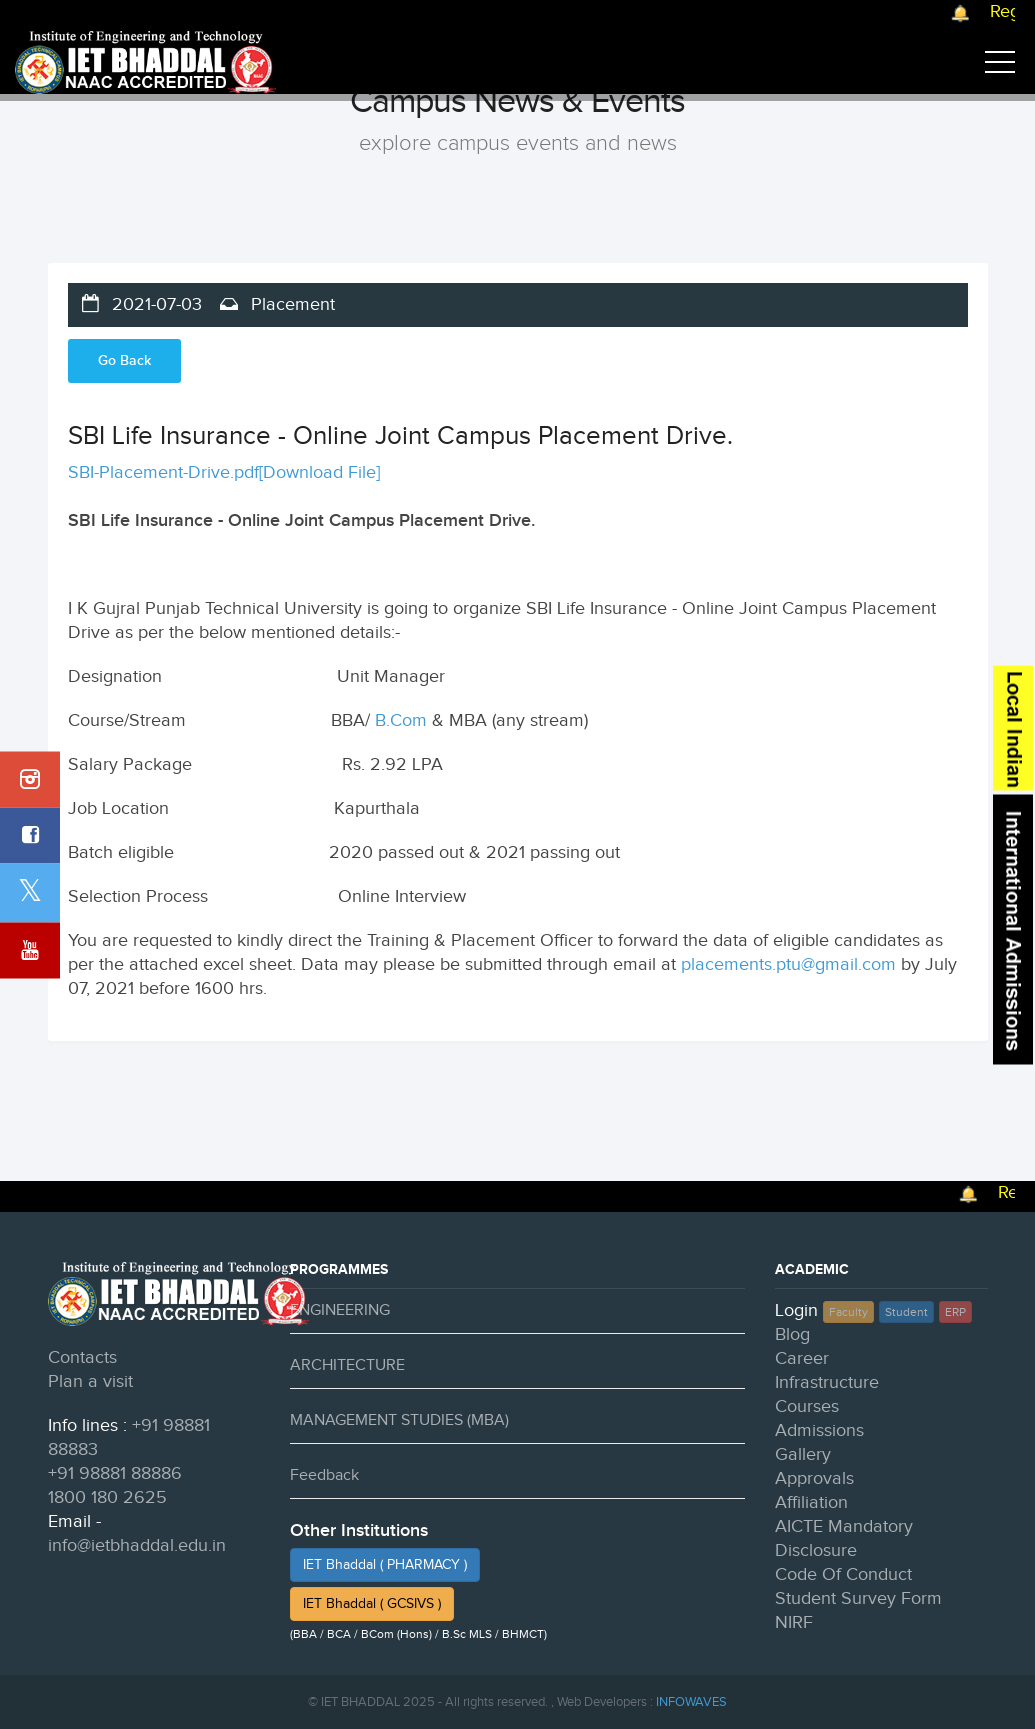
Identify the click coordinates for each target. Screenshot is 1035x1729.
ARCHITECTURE (347, 1365)
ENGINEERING (340, 1310)
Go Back (124, 360)
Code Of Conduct (843, 1574)
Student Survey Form (858, 1598)
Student (906, 1312)
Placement (290, 304)
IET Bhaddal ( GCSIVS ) (372, 1604)
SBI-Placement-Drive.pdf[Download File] (224, 472)
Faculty (848, 1312)
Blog (792, 1334)
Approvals (814, 1478)
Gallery (803, 1454)
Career (802, 1358)
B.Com (401, 720)
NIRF (794, 1622)
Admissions (819, 1430)
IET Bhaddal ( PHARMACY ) (385, 1565)
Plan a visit (90, 1381)
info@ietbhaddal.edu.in (137, 1545)
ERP (955, 1312)
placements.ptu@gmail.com (788, 964)
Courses (807, 1406)
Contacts (82, 1357)
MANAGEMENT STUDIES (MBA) (399, 1420)
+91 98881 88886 (115, 1473)
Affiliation (811, 1502)
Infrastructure (827, 1382)
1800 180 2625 (107, 1497)
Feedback (324, 1475)
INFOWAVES (691, 1702)
